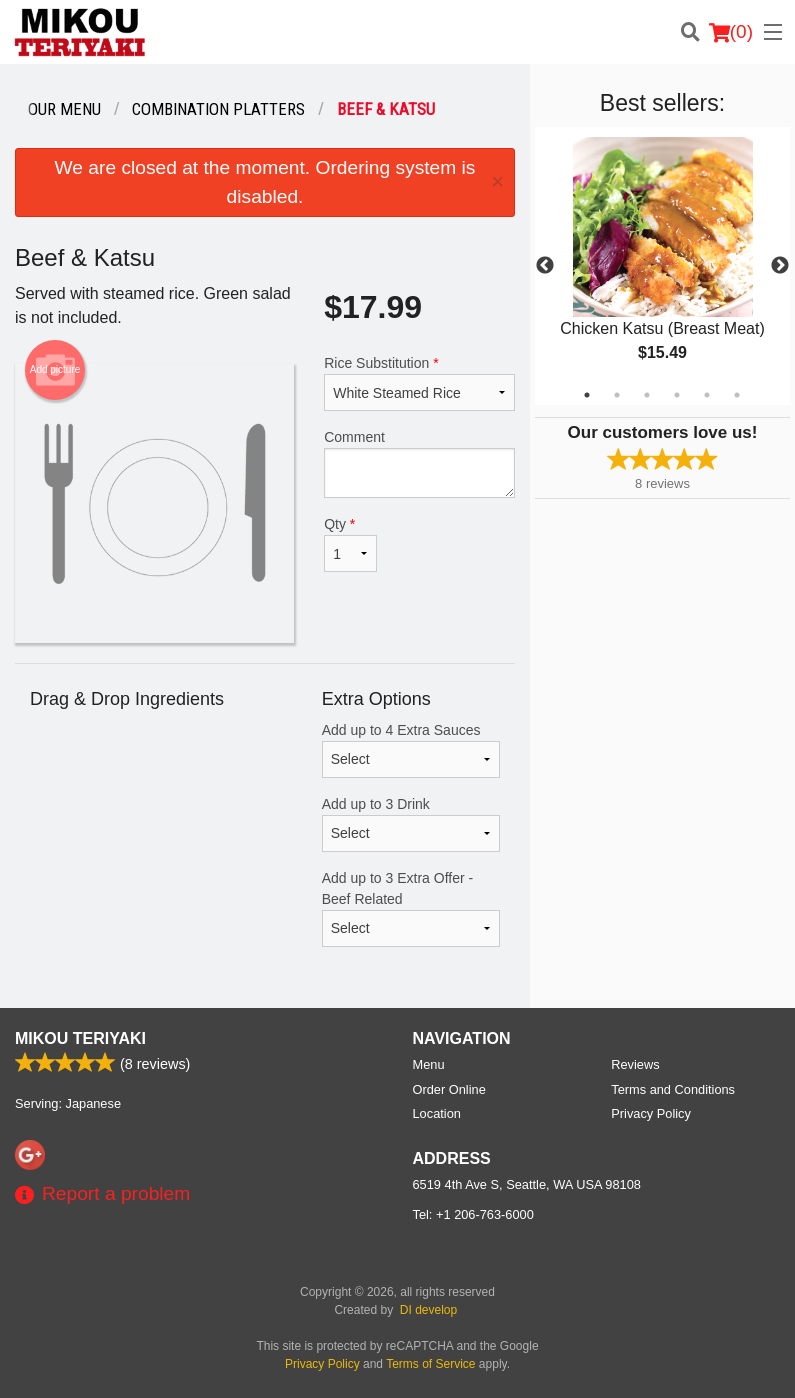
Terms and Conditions (673, 1089)
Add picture (55, 370)
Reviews (635, 1064)
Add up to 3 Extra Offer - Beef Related (411, 908)
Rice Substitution (419, 383)
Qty (350, 544)
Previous (545, 266)
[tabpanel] (662, 266)
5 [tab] (707, 395)
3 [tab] (647, 395)
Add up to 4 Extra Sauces (411, 750)
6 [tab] (737, 395)
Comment (419, 463)
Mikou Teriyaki (80, 1038)
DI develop (428, 1310)
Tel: (473, 1214)
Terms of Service (430, 1364)
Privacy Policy (651, 1113)
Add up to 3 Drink (411, 824)
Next (780, 266)
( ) (731, 32)
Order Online (449, 1089)
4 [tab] (677, 395)
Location (437, 1113)
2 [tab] (617, 395)
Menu (429, 1064)
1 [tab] (587, 395)
